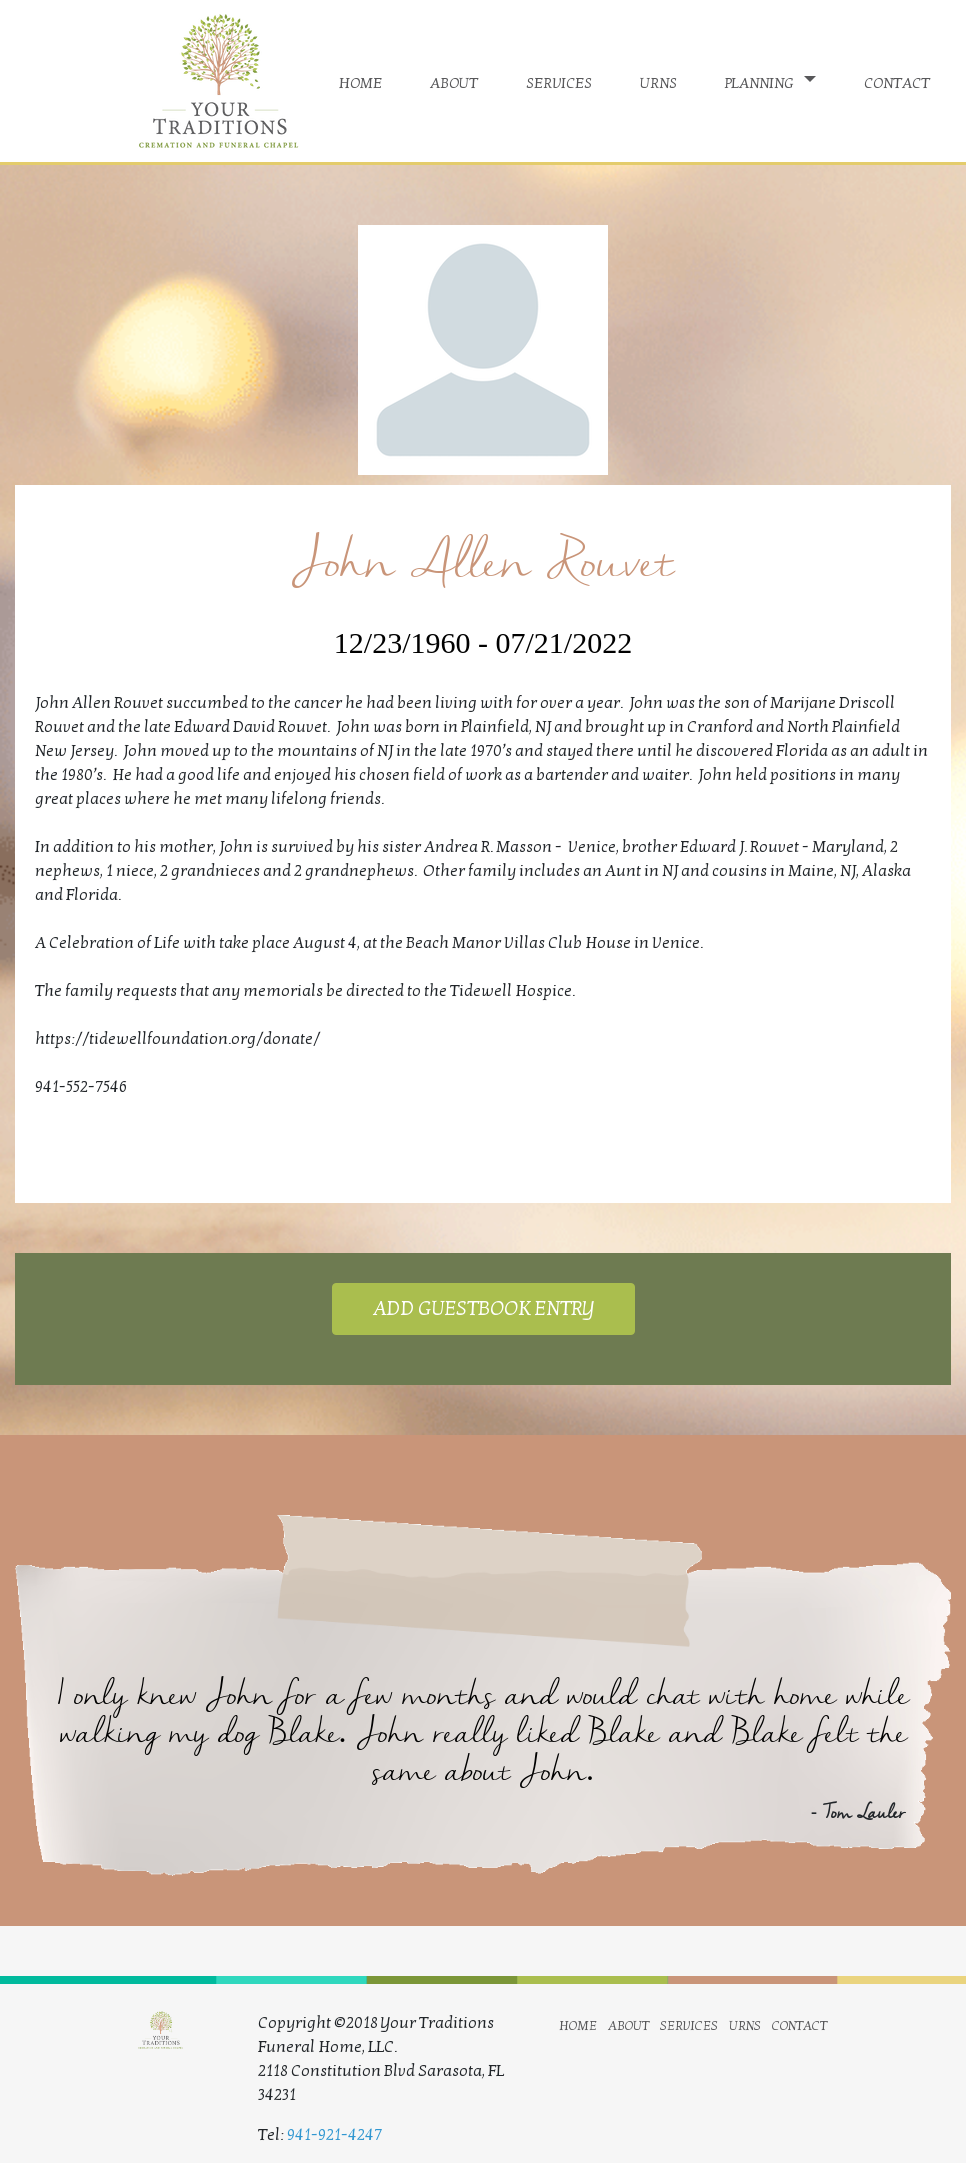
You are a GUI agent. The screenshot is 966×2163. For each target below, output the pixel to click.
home (360, 81)
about (454, 81)
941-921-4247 (334, 2135)
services (559, 81)
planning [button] (761, 81)
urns (658, 81)
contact (897, 81)
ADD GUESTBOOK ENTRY (483, 1309)
